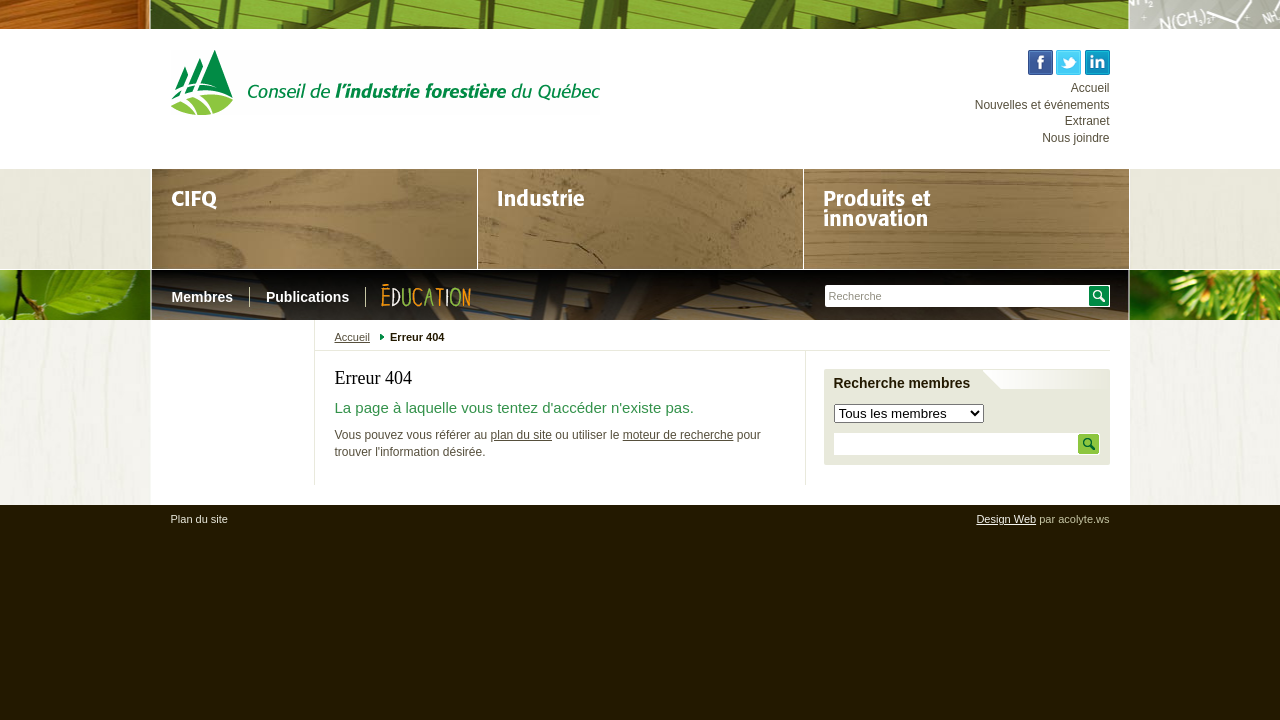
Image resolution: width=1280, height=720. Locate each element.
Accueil (1090, 88)
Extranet (1087, 121)
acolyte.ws (1083, 519)
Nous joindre (1075, 138)
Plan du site (199, 519)
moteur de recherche (678, 435)
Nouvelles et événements (1042, 105)
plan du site (521, 435)
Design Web (1006, 519)
